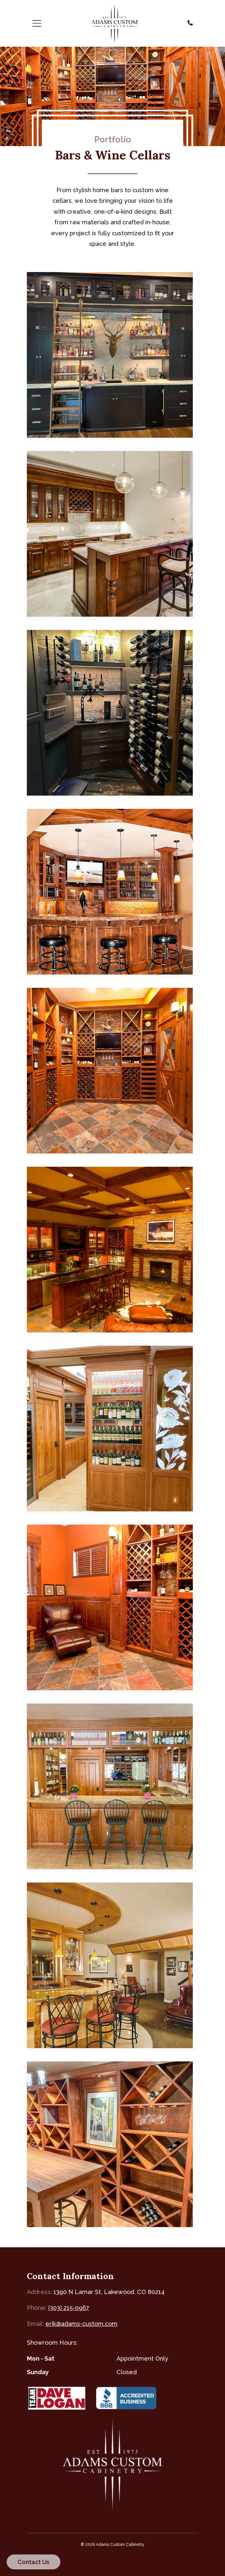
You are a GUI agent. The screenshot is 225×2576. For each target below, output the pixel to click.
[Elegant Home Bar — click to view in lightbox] (112, 1428)
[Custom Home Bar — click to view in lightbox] (112, 355)
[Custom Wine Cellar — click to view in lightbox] (112, 713)
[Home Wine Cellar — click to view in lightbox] (112, 2144)
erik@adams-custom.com (81, 2323)
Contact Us (33, 2561)
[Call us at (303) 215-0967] (190, 23)
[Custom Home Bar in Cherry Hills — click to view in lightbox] (112, 534)
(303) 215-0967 (68, 2307)
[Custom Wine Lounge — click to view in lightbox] (112, 1607)
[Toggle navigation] (37, 23)
